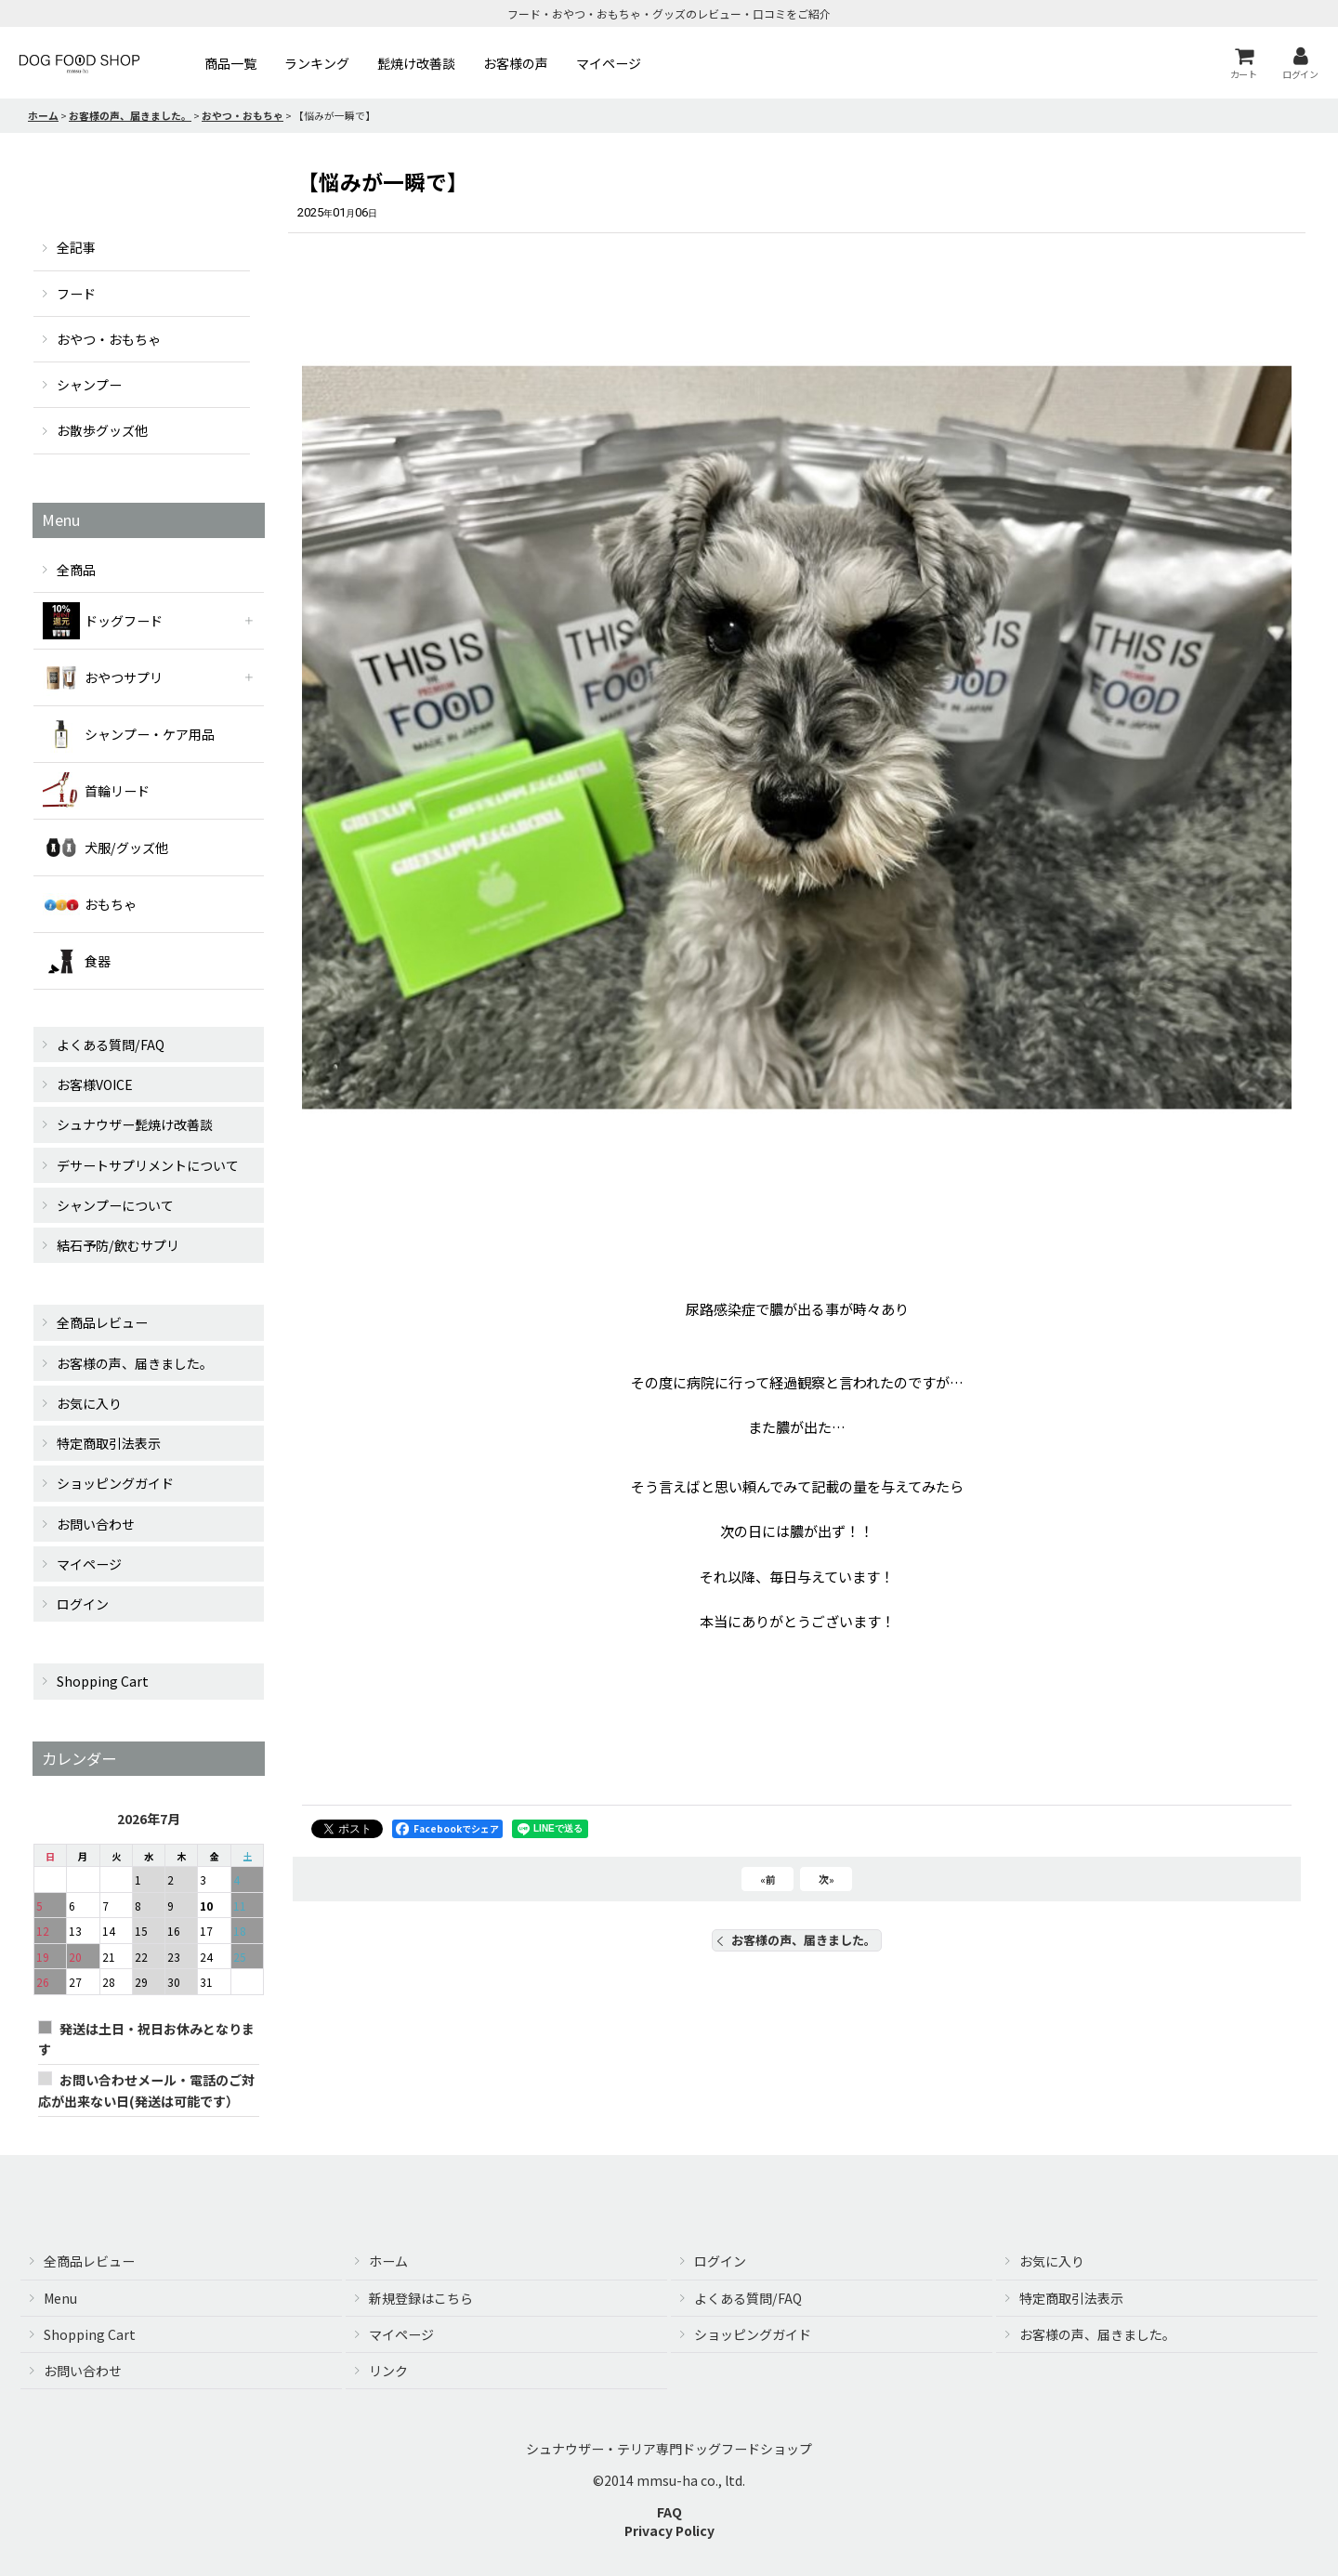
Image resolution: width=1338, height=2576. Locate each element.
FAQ (669, 2512)
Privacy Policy (669, 2530)
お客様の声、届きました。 (796, 1940)
